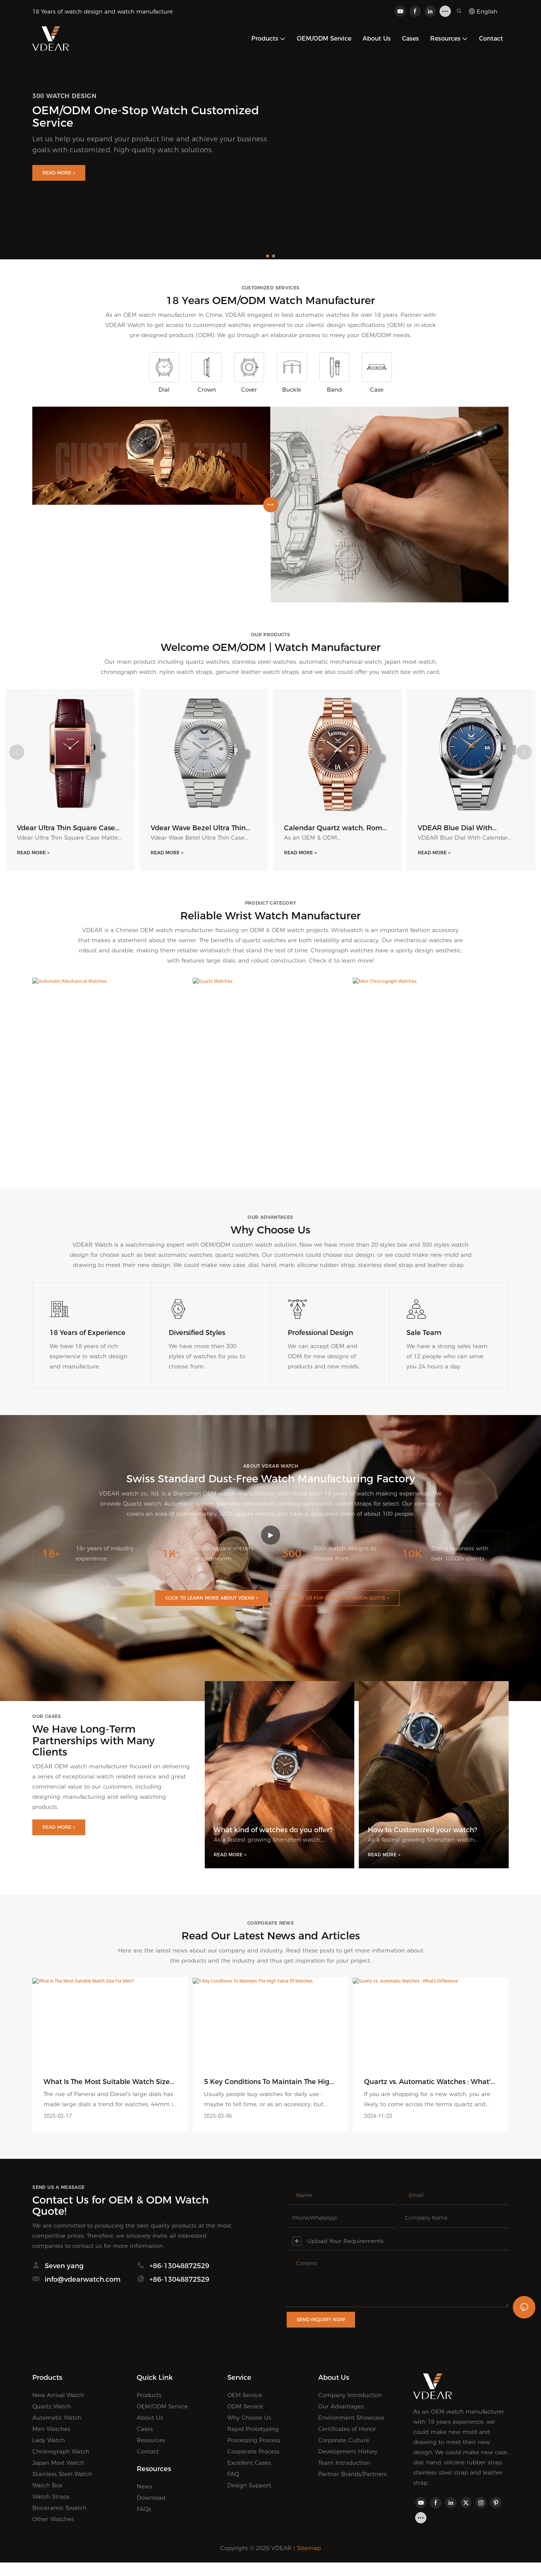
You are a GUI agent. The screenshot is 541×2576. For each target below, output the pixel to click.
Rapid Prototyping (253, 2430)
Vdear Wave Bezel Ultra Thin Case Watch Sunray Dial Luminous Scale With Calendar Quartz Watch (203, 828)
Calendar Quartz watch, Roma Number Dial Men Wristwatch (335, 828)
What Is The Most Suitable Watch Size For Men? (107, 2083)
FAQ (233, 2475)
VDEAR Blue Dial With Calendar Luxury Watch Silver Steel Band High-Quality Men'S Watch (470, 828)
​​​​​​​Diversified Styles (197, 1334)
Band (334, 389)
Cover (249, 389)
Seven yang (64, 2269)
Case (377, 389)
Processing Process (253, 2441)
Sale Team (424, 1334)
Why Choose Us (249, 2418)
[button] (267, 255)
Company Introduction (350, 2396)
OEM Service (244, 2396)
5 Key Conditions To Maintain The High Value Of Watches (269, 2083)
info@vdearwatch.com (83, 2286)
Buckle (291, 389)
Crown (207, 389)
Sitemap (309, 2549)
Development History (348, 2452)
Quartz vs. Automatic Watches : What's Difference (429, 2083)
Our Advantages (341, 2407)
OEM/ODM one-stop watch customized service (145, 116)
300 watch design (64, 96)
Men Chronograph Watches (430, 1143)
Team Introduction (344, 2463)
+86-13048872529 (179, 2269)
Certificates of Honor (347, 2430)
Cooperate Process (253, 2452)
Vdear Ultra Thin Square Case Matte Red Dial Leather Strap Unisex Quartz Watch (66, 828)
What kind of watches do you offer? (273, 1831)
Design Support (249, 2486)
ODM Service (245, 2407)
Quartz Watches (270, 1143)
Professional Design (320, 1334)
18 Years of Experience (87, 1334)
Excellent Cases (249, 2463)
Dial (164, 389)
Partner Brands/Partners (352, 2475)
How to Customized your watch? (422, 1831)
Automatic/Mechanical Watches (110, 1143)
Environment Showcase (351, 2418)
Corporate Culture (343, 2441)
